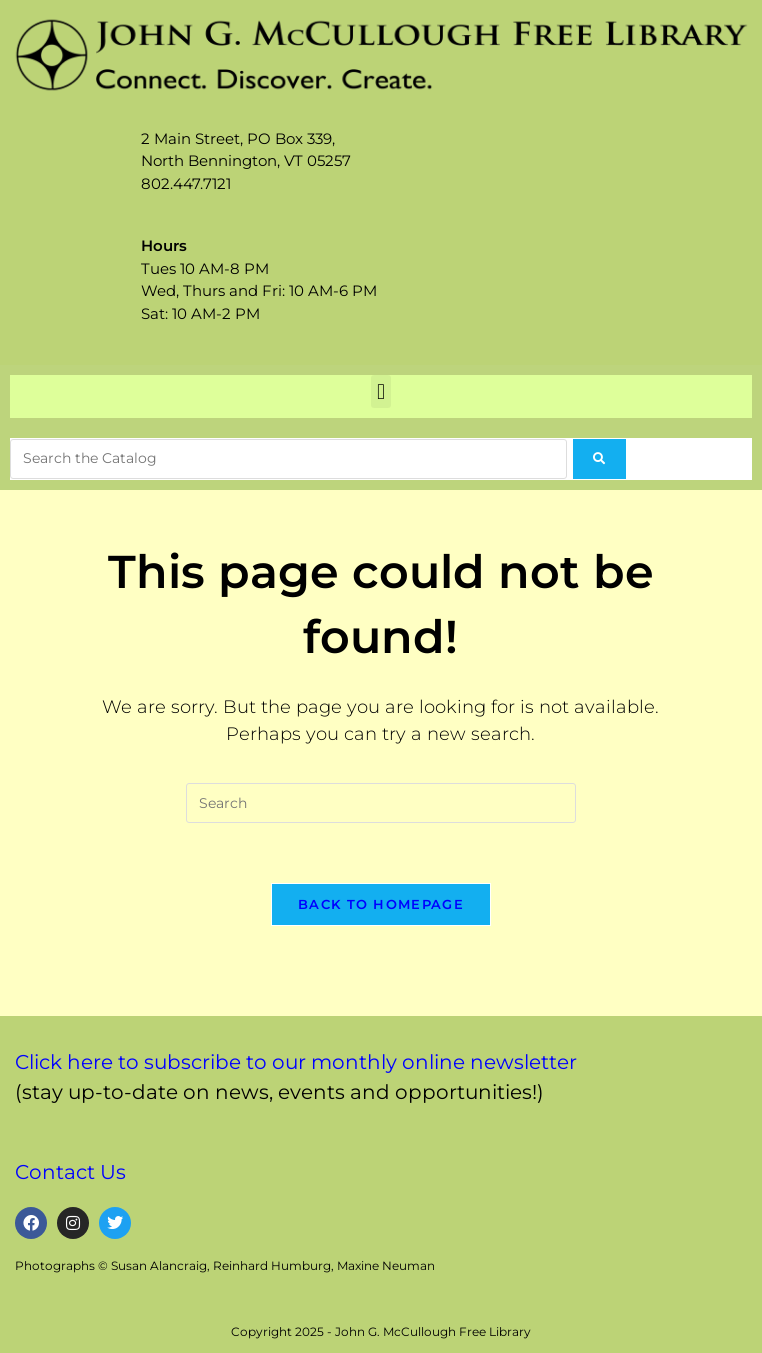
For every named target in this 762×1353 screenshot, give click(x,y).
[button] (380, 391)
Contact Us (70, 1172)
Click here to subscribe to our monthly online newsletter (296, 1062)
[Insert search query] (381, 803)
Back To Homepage (381, 904)
